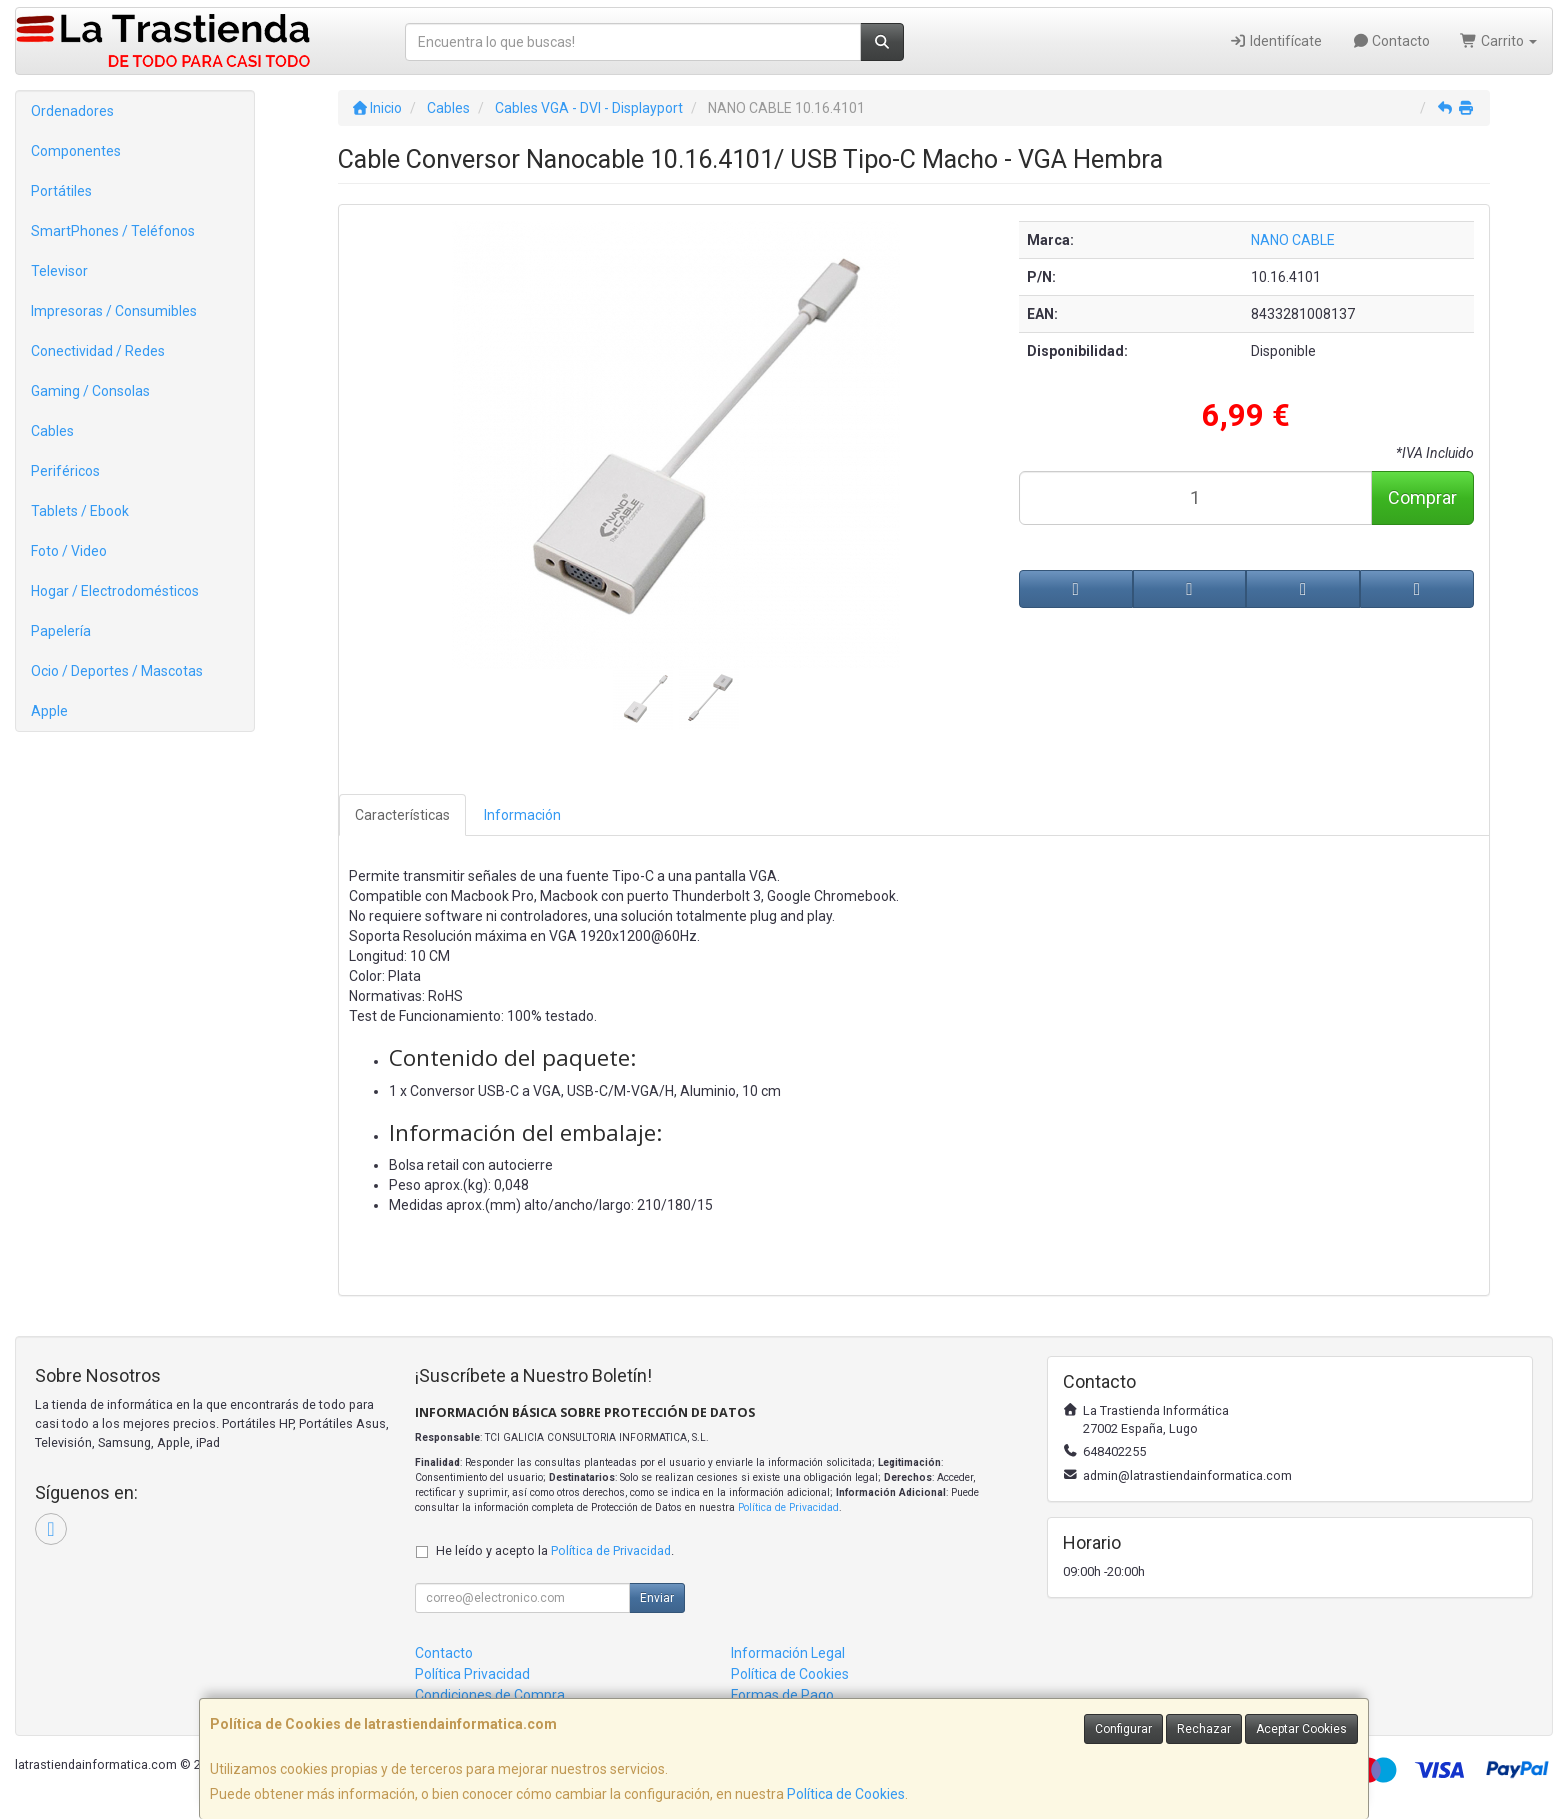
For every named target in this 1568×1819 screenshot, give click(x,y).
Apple (49, 711)
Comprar (1422, 497)
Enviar (657, 1598)
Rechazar (1204, 1729)
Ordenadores (72, 111)
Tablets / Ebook (80, 511)
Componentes (76, 151)
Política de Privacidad (788, 1507)
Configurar (1123, 1729)
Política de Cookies (846, 1794)
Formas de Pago (782, 1695)
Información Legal (788, 1653)
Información (522, 815)
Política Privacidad (472, 1674)
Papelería (61, 631)
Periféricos (65, 471)
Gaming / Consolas (90, 391)
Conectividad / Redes (98, 351)
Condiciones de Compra (490, 1695)
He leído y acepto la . (555, 1550)
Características (402, 815)
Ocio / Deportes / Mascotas (117, 671)
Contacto (1391, 41)
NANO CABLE (1293, 240)
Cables (52, 431)
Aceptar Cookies (1301, 1729)
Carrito (1498, 41)
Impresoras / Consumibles (114, 311)
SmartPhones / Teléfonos (113, 231)
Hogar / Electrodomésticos (115, 591)
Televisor (59, 271)
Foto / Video (69, 551)
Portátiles (61, 191)
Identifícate (1275, 41)
